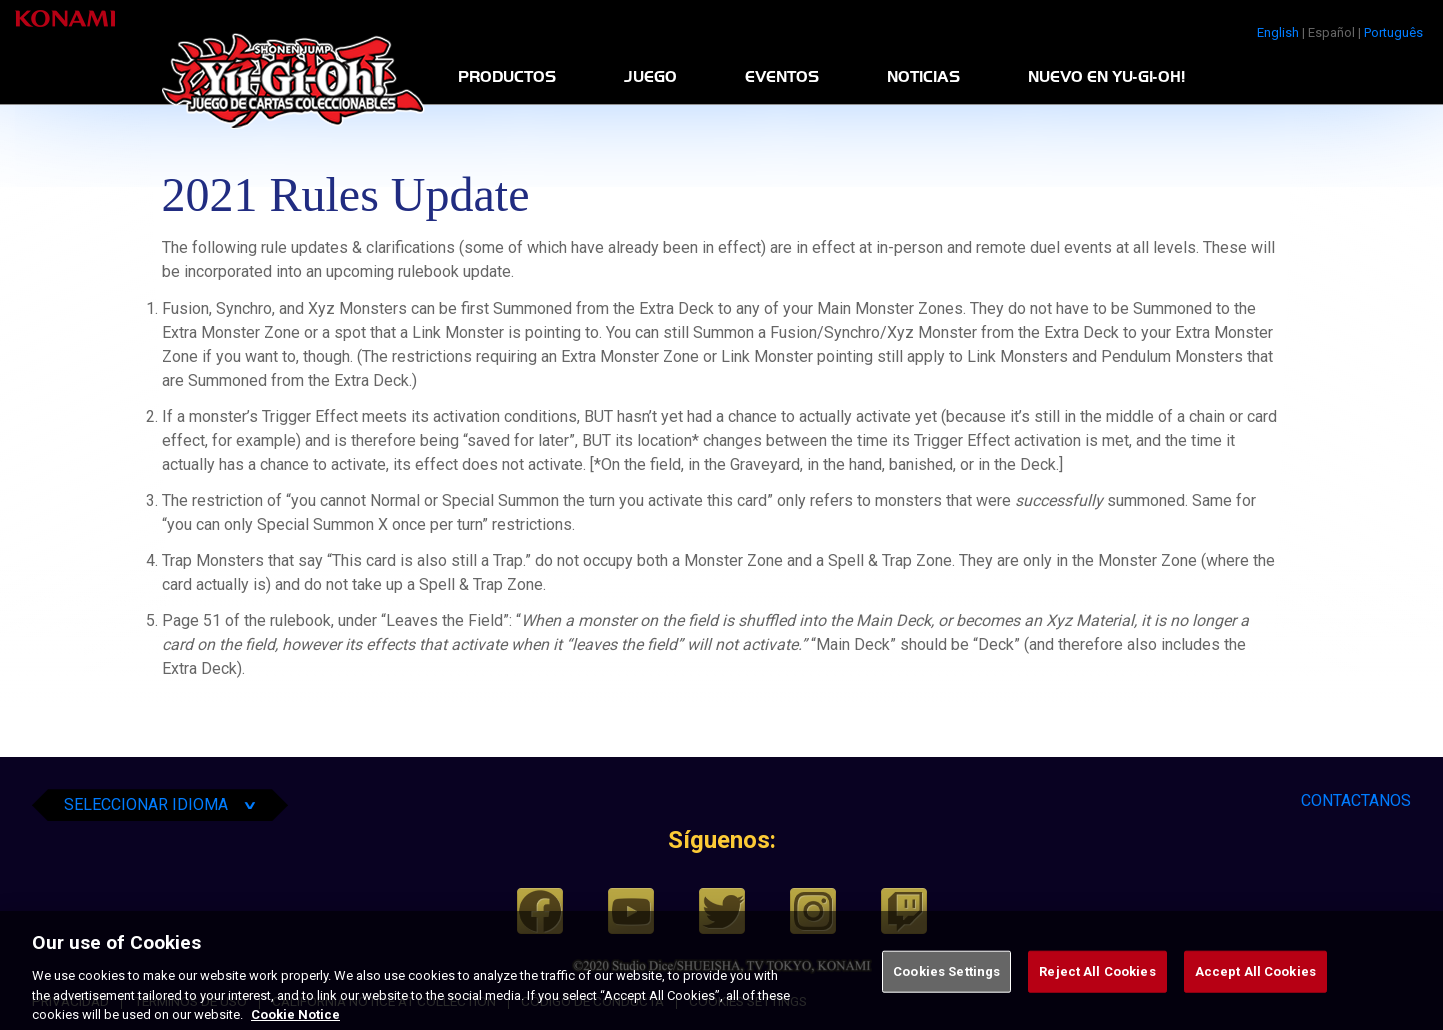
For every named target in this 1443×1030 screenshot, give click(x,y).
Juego (650, 77)
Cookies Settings (946, 992)
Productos (507, 77)
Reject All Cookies (1097, 992)
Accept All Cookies (1255, 992)
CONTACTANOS (1356, 800)
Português (1393, 32)
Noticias (923, 77)
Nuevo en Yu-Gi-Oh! (1106, 77)
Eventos (782, 77)
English (1278, 32)
